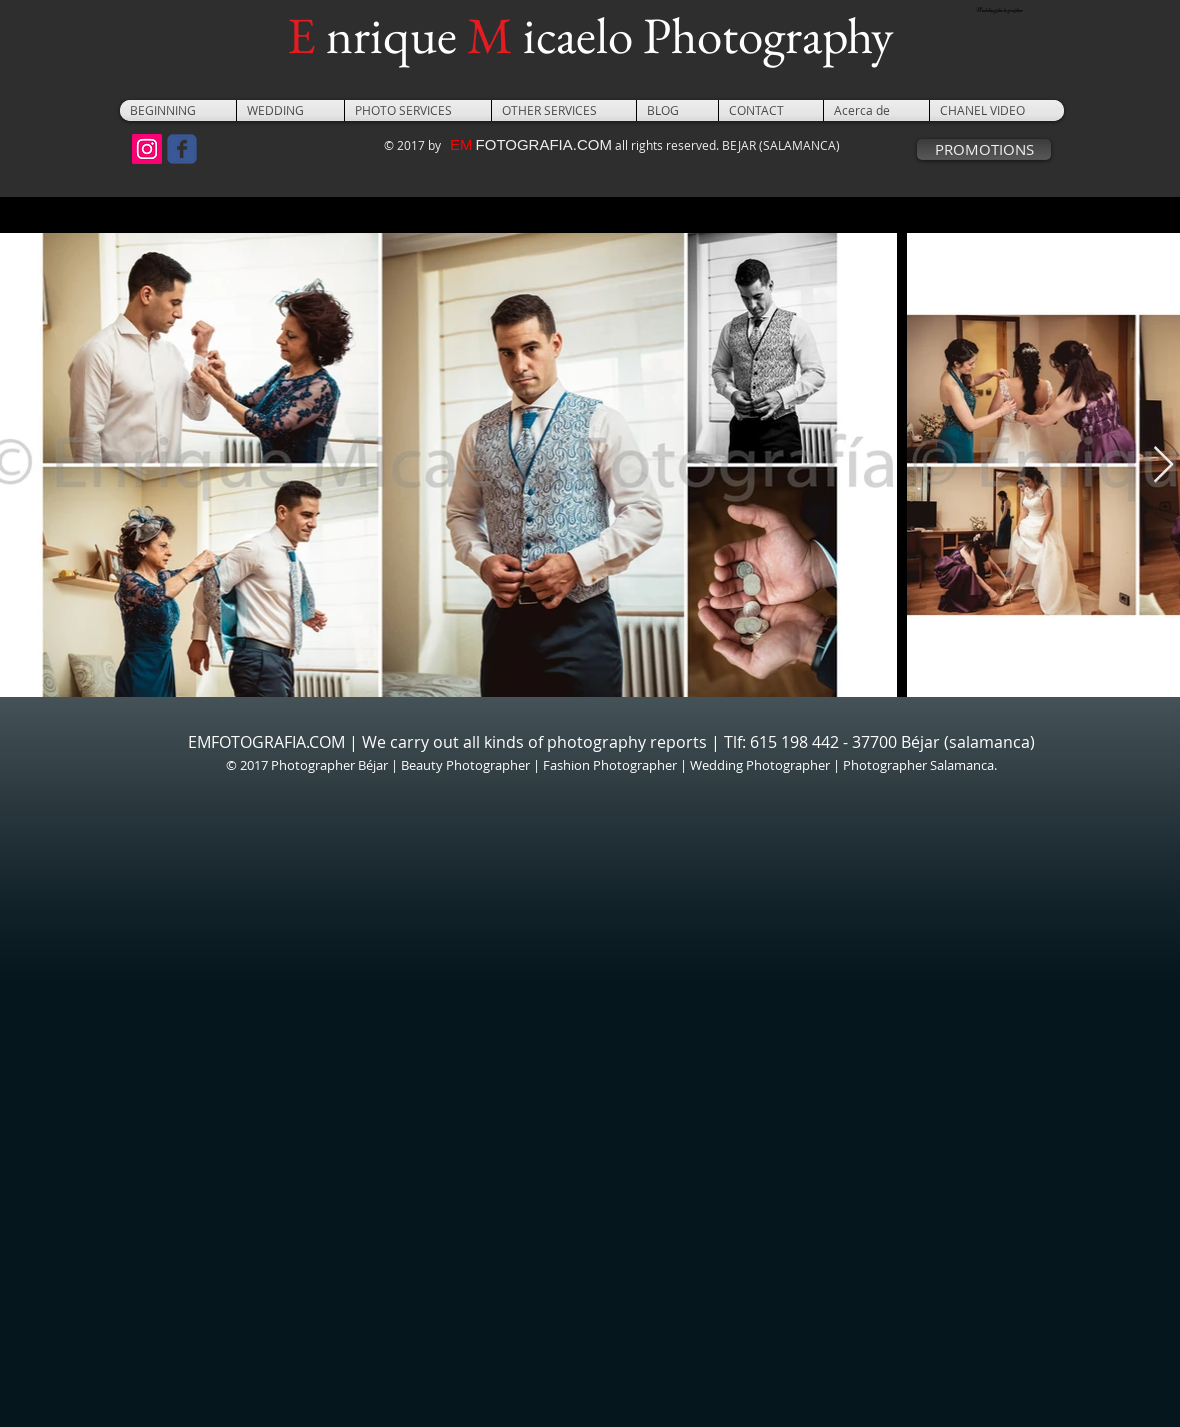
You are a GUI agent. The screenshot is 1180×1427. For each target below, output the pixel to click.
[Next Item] (1163, 465)
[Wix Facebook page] (182, 149)
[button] (290, 110)
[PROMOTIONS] (984, 149)
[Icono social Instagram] (147, 149)
